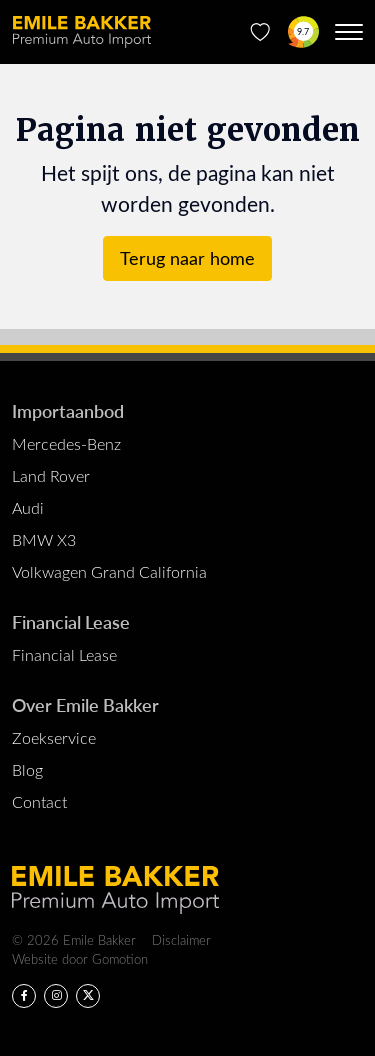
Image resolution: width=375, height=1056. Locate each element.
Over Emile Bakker (85, 704)
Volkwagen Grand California (109, 571)
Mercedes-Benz (66, 443)
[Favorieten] (260, 32)
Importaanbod (68, 410)
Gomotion (120, 958)
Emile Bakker (82, 32)
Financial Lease (71, 621)
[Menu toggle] (349, 32)
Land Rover (51, 475)
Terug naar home (187, 258)
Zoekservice (54, 737)
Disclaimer (181, 939)
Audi (28, 507)
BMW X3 (44, 539)
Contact (39, 801)
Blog (27, 769)
